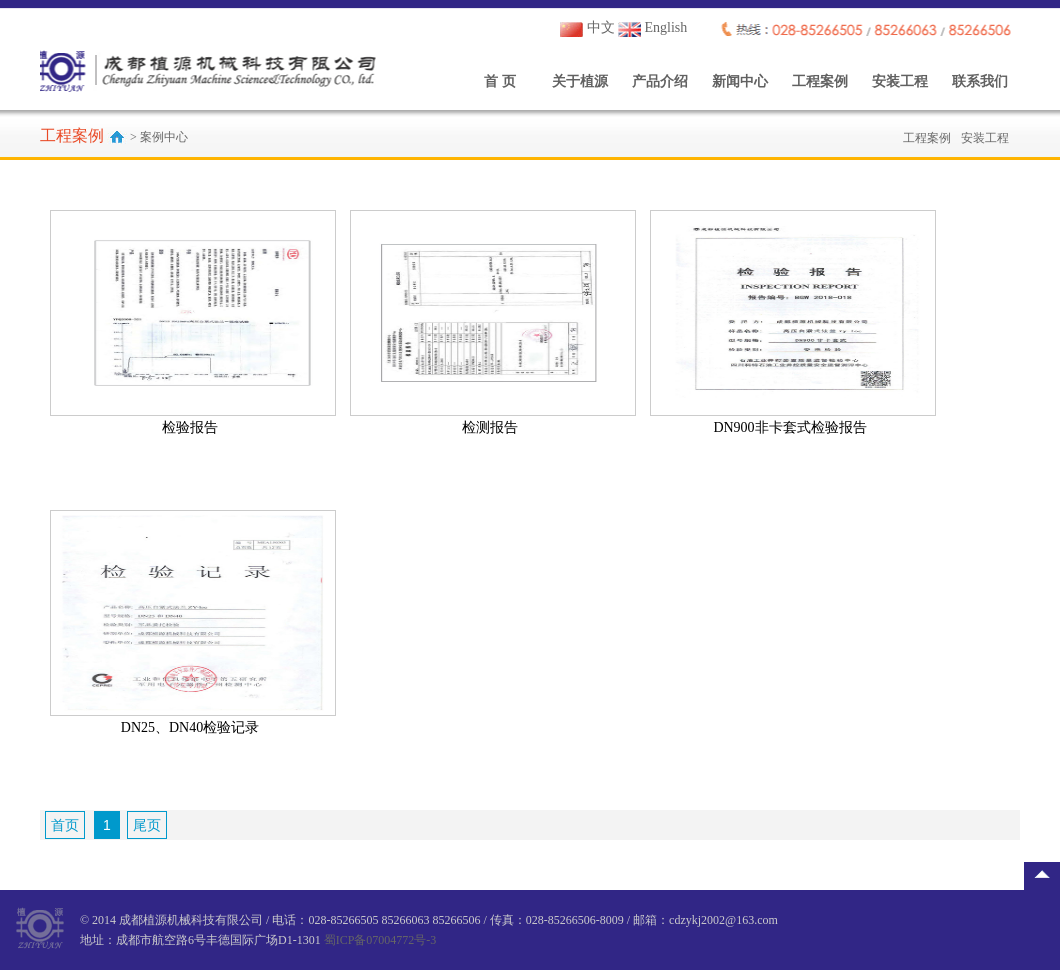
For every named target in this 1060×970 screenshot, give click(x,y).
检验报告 (190, 427)
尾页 (147, 825)
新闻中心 (740, 81)
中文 (587, 27)
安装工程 (900, 81)
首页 (65, 825)
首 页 (500, 81)
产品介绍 (660, 81)
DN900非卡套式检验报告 (789, 427)
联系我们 (980, 81)
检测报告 (490, 427)
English (652, 27)
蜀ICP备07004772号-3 (380, 940)
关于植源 (580, 81)
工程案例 (820, 81)
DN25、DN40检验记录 (190, 727)
